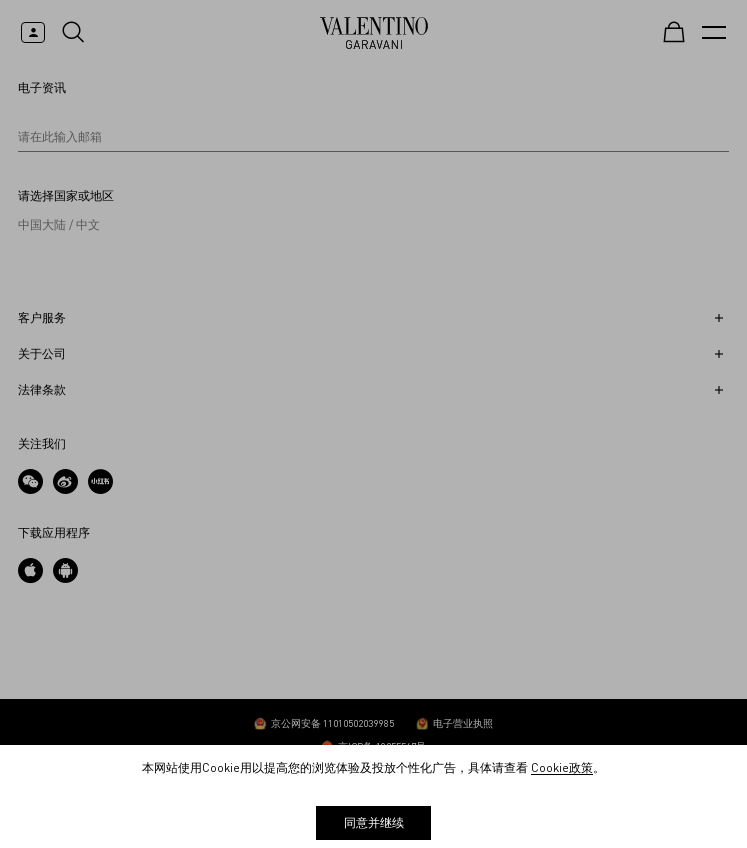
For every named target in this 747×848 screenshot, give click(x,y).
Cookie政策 (562, 767)
